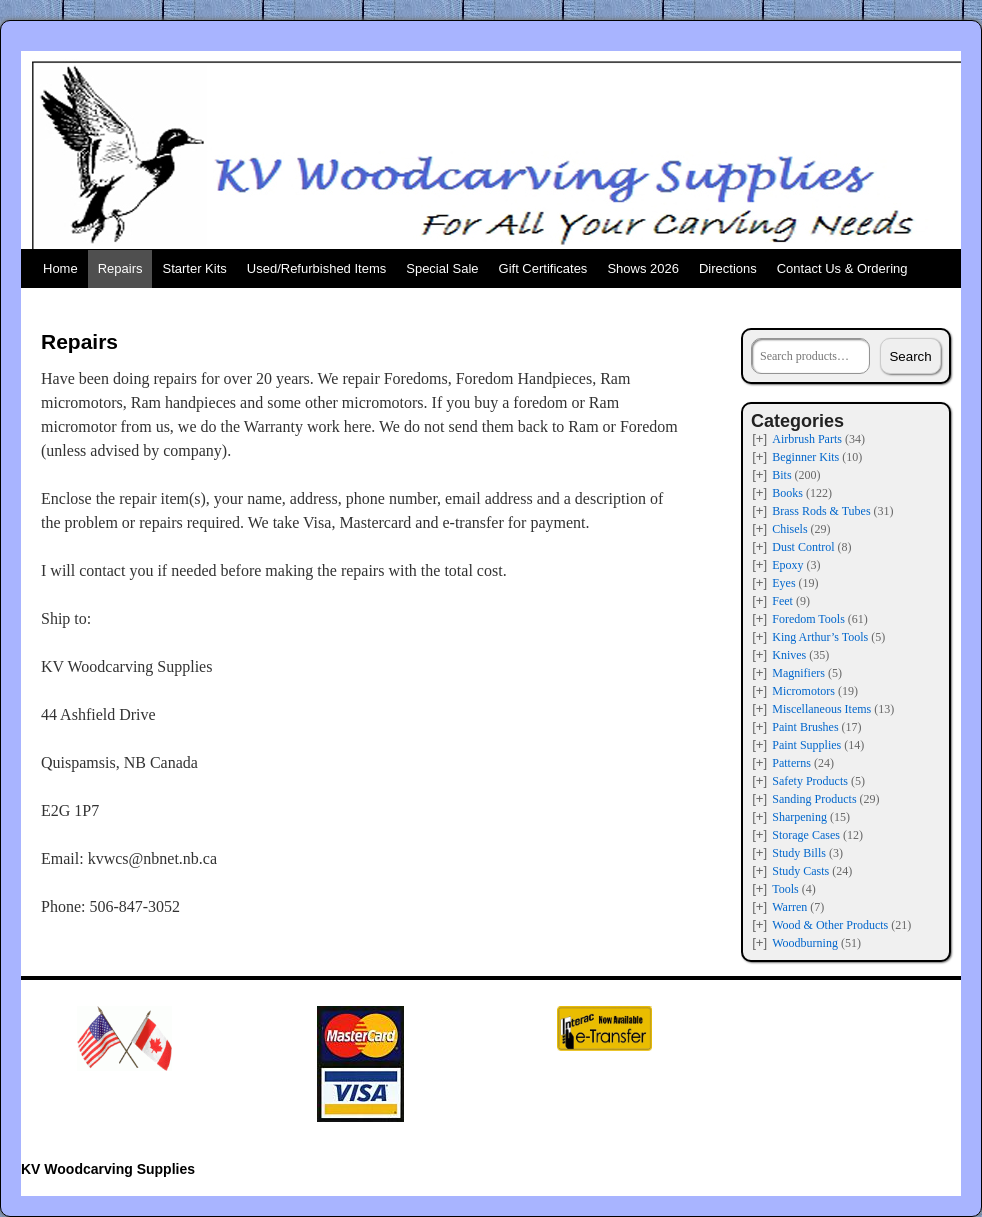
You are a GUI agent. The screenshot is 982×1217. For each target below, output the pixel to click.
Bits (781, 475)
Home (60, 268)
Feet (782, 601)
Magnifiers (798, 673)
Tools (785, 889)
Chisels (789, 529)
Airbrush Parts (807, 439)
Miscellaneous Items (821, 709)
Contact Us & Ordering (842, 268)
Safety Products (810, 781)
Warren (789, 907)
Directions (728, 268)
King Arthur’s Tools (820, 637)
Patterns (791, 763)
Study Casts (800, 871)
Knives (789, 655)
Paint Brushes (805, 727)
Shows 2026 (643, 268)
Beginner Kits (805, 457)
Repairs (120, 268)
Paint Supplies (806, 745)
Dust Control (803, 547)
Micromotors (803, 691)
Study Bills (799, 853)
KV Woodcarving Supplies (108, 1169)
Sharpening (799, 817)
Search (910, 356)
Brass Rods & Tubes (821, 511)
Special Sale (442, 268)
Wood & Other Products (830, 925)
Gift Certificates (543, 268)
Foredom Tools (808, 619)
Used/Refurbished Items (316, 268)
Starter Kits (194, 268)
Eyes (783, 583)
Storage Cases (806, 835)
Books (787, 493)
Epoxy (787, 565)
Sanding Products (814, 799)
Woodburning (805, 943)
